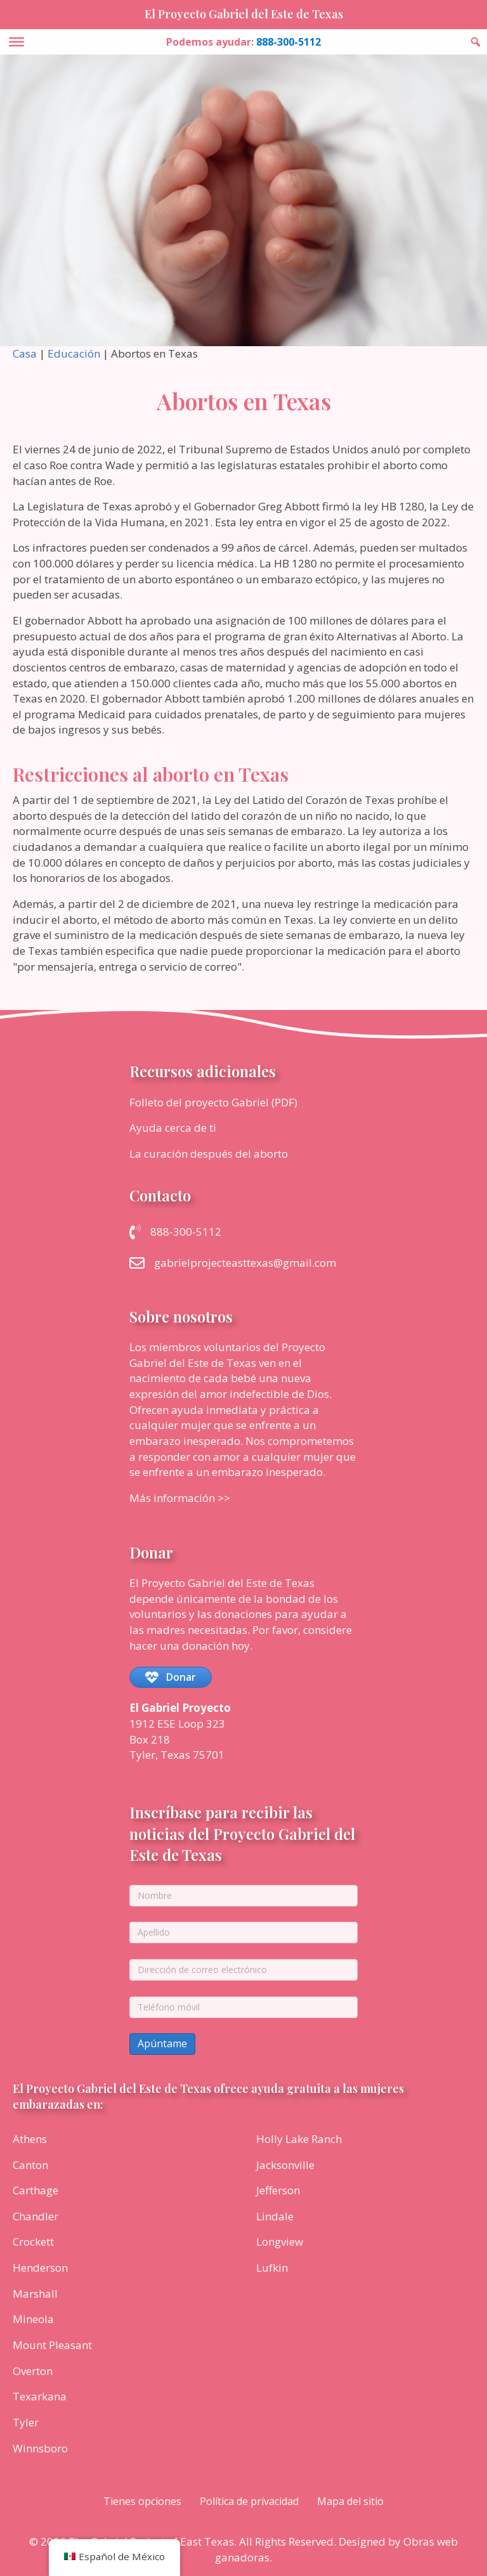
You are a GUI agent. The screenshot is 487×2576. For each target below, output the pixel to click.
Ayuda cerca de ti (172, 1127)
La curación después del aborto (208, 1153)
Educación (74, 353)
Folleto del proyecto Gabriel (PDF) (213, 1102)
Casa (25, 353)
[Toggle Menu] (16, 41)
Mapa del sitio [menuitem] (350, 2501)
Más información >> (179, 1498)
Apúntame (162, 2043)
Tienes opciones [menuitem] (142, 2501)
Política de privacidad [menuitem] (249, 2501)
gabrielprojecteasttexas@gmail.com (245, 1262)
